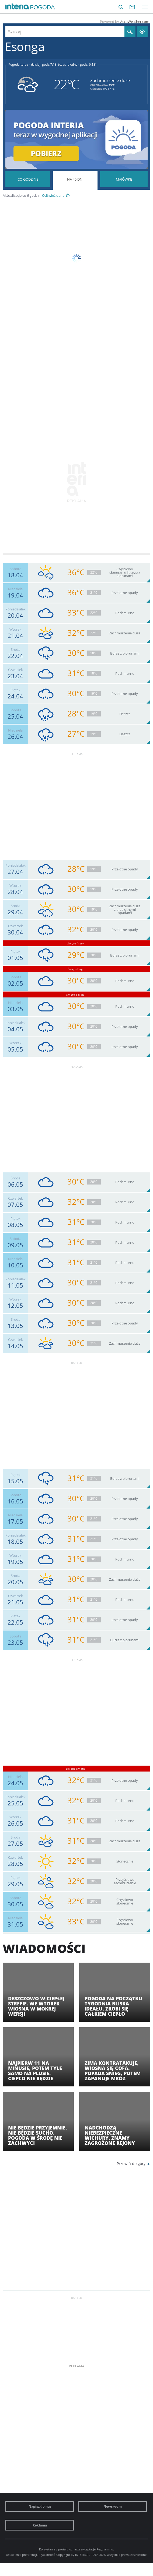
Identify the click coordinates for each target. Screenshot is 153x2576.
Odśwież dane (53, 195)
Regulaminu (104, 2549)
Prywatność (47, 2555)
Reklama (40, 2525)
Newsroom (112, 2506)
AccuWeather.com (134, 21)
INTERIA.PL (82, 2555)
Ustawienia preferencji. (22, 2555)
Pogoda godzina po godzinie (27, 179)
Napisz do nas (40, 2506)
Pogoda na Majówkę (124, 179)
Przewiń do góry (131, 2163)
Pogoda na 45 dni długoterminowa (75, 196)
